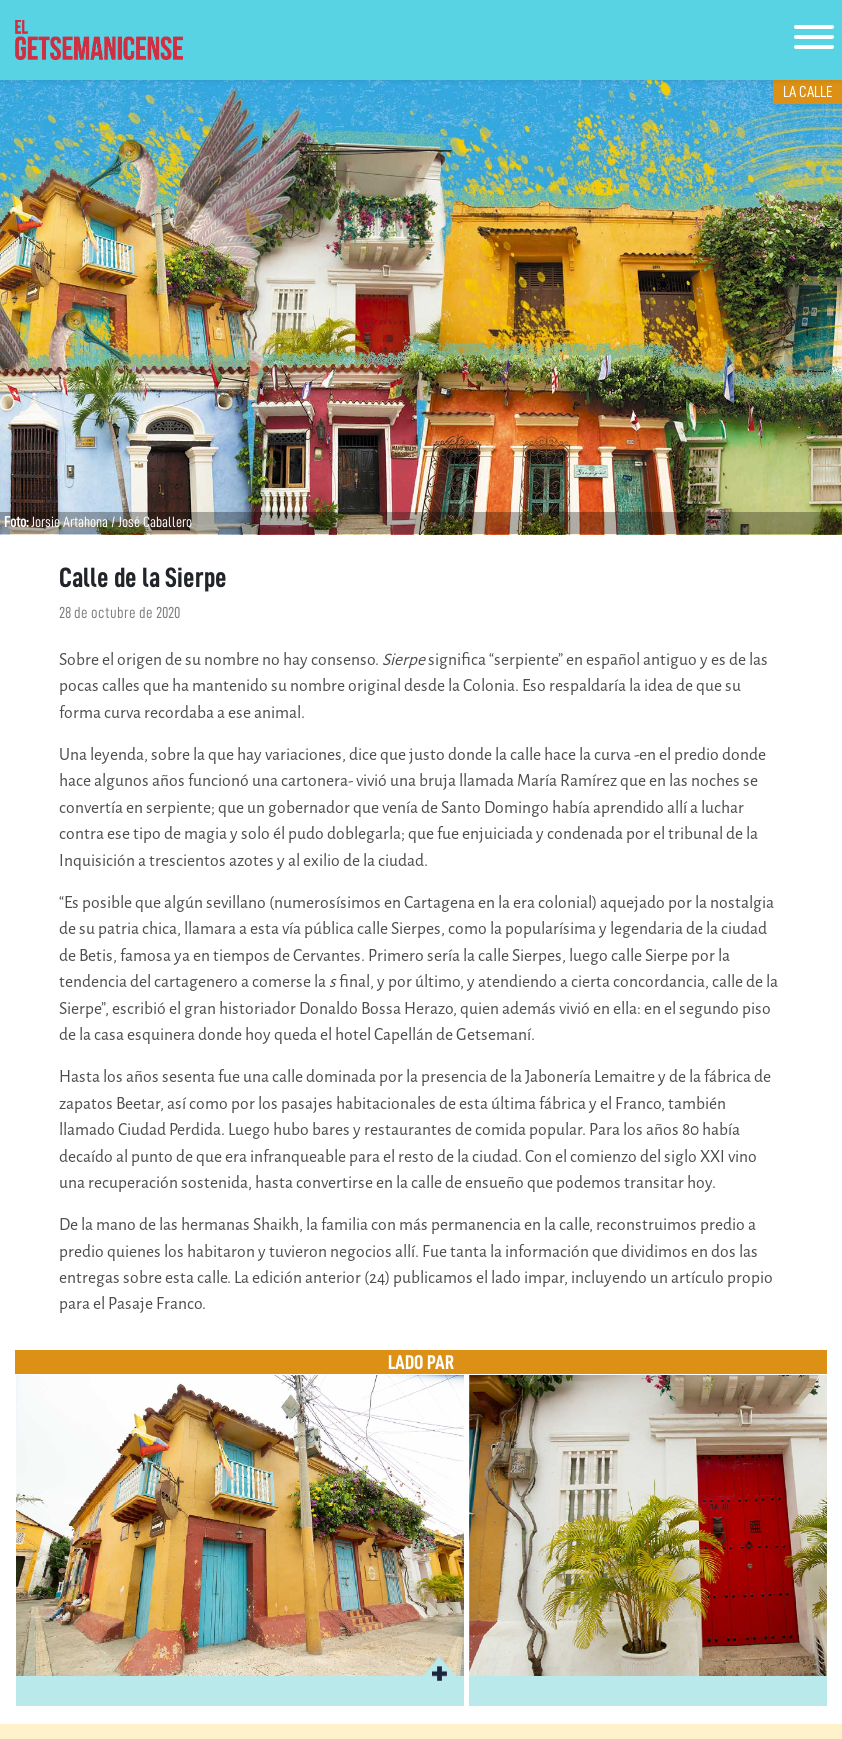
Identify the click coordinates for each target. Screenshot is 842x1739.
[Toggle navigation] (814, 40)
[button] (439, 1671)
